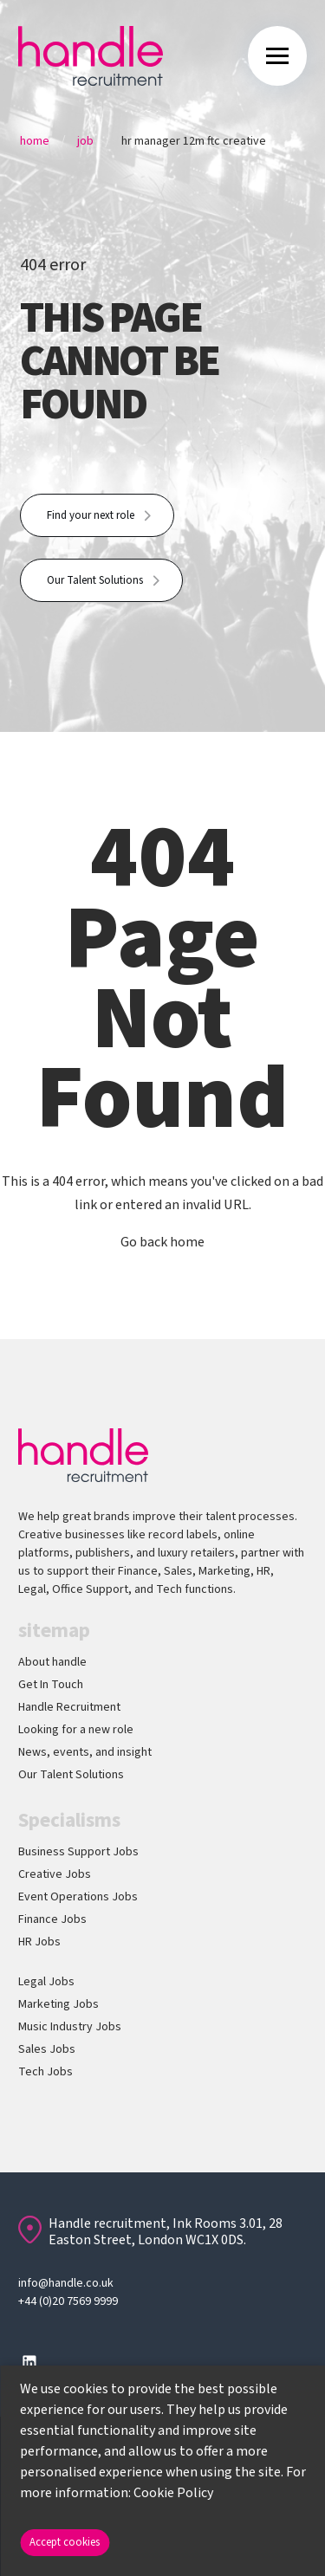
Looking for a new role (75, 1729)
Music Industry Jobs (69, 2027)
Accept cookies (64, 2542)
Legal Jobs (46, 1981)
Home (34, 141)
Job (85, 141)
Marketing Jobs (58, 2004)
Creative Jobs (54, 1874)
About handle (52, 1662)
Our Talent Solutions (95, 580)
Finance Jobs (52, 1919)
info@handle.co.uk (66, 2283)
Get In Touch (50, 1684)
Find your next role (90, 515)
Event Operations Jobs (78, 1897)
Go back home (162, 1242)
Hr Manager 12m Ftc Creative (193, 141)
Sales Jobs (46, 2049)
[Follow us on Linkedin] (29, 2362)
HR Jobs (39, 1942)
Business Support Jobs (78, 1852)
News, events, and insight (85, 1752)
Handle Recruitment (69, 1707)
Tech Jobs (45, 2072)
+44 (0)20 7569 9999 (68, 2301)
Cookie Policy (173, 2492)
